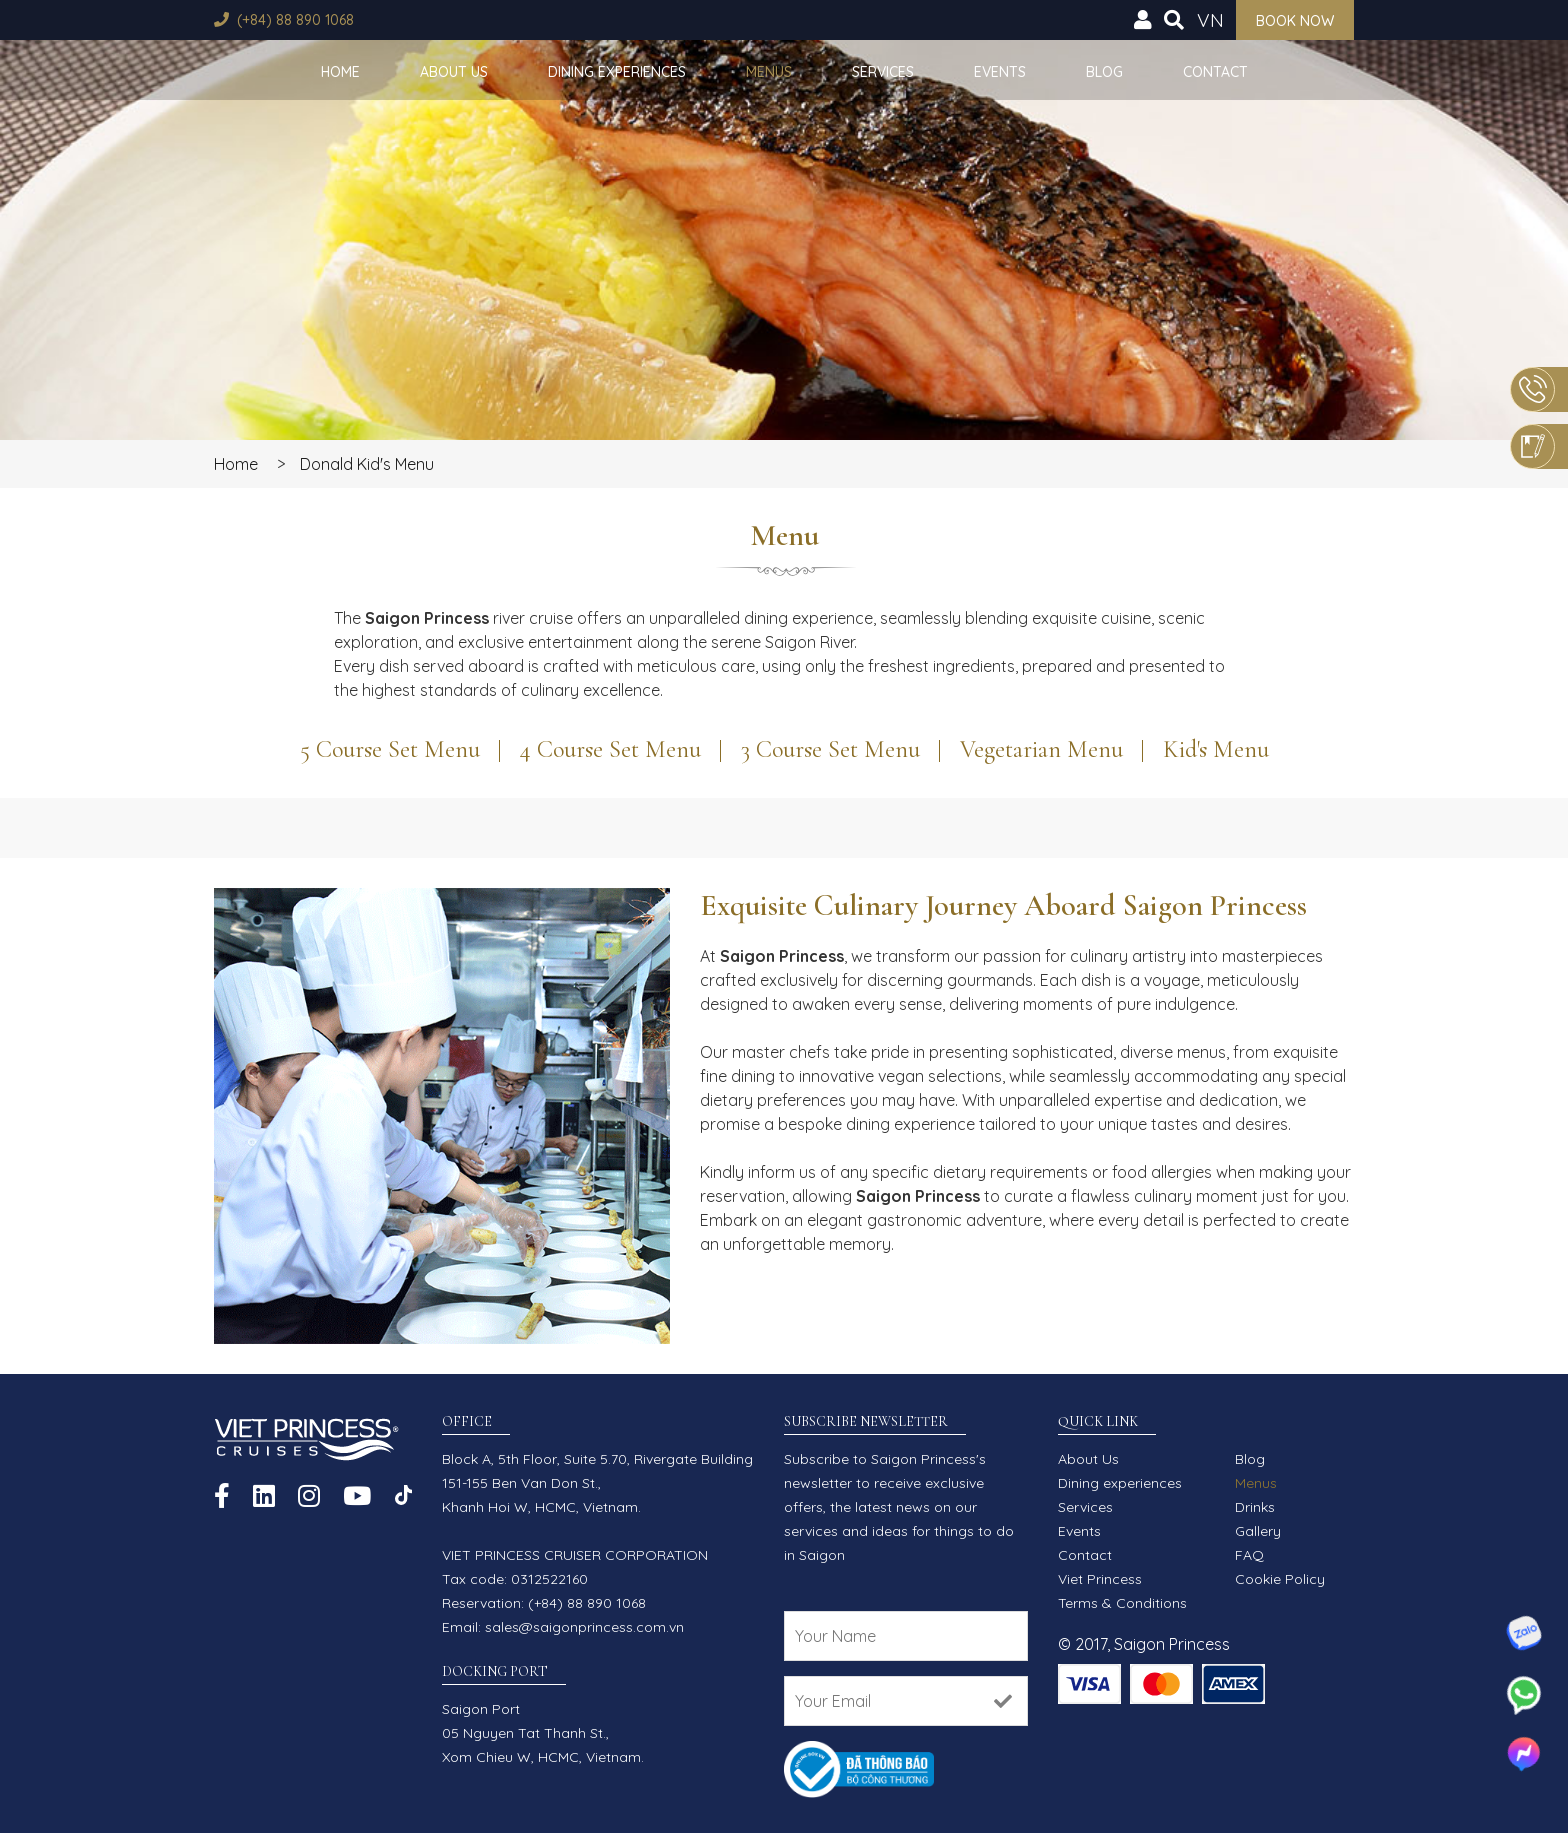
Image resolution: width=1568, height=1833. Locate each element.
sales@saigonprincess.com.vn (584, 1627)
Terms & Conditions (1122, 1603)
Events (1000, 72)
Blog (1104, 72)
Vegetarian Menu (1041, 749)
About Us (454, 72)
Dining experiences (617, 72)
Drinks (1255, 1507)
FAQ (1249, 1555)
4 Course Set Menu (610, 749)
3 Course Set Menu (830, 749)
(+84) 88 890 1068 (295, 20)
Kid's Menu (1216, 749)
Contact (1215, 72)
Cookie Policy (1280, 1579)
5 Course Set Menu (390, 749)
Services (883, 72)
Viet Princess (1100, 1579)
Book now (1295, 21)
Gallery (1258, 1531)
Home (340, 72)
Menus (769, 72)
